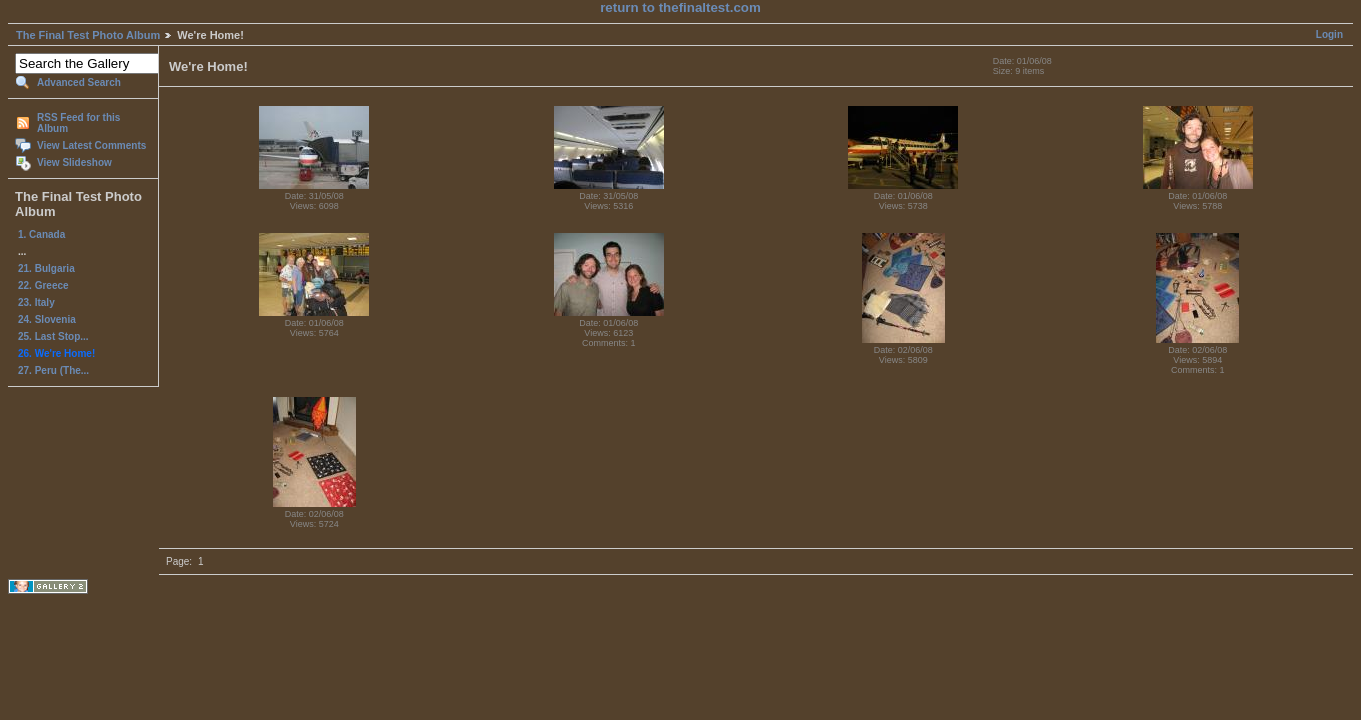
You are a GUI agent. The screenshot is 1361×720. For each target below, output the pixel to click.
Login (1329, 34)
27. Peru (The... (53, 370)
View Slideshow (74, 162)
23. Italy (36, 302)
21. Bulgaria (46, 268)
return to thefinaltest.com (680, 7)
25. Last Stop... (53, 336)
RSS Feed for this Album (78, 123)
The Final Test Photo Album (88, 35)
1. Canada (41, 234)
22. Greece (43, 285)
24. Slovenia (47, 319)
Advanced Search (79, 82)
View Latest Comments (91, 145)
